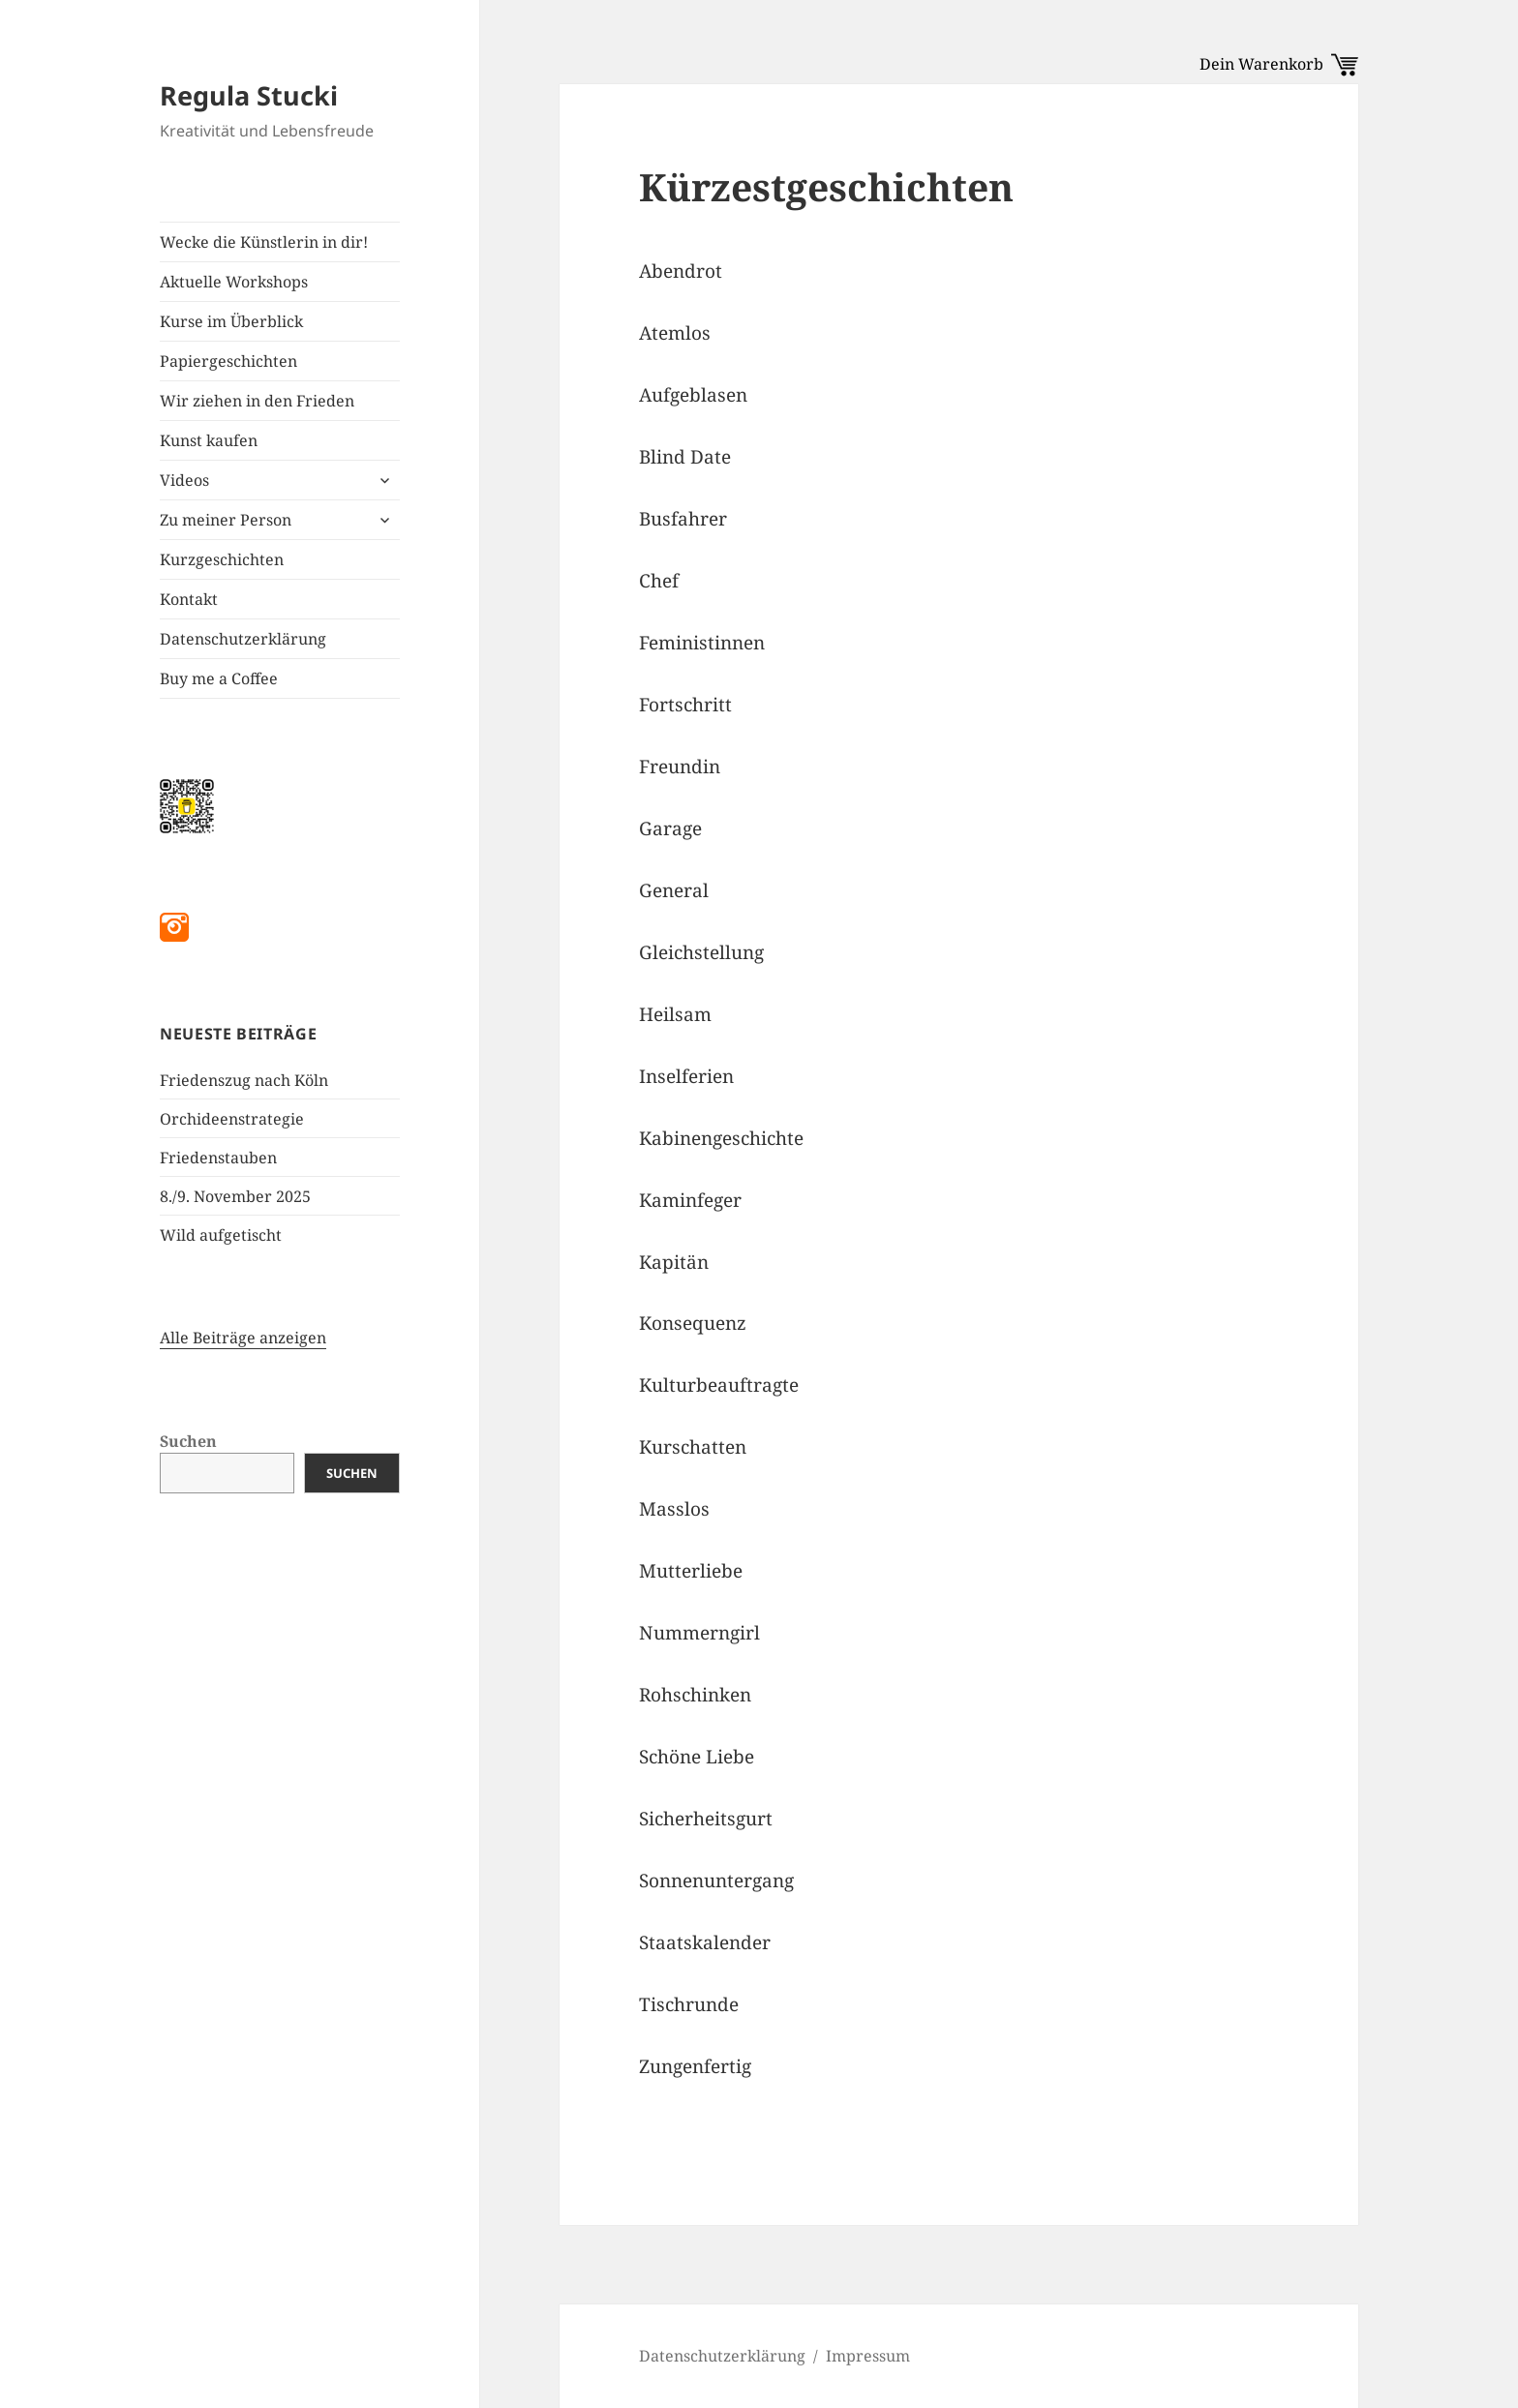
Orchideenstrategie (232, 1118)
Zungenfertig (695, 2066)
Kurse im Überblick (231, 321)
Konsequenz (692, 1323)
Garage (670, 828)
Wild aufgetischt (221, 1235)
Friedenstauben (218, 1157)
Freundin (679, 766)
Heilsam (675, 1014)
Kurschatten (692, 1447)
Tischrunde (689, 2004)
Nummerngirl (699, 1632)
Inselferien (686, 1076)
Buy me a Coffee (219, 678)
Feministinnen (702, 642)
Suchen (188, 1441)
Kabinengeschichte (721, 1138)
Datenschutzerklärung (243, 638)
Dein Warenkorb (1278, 64)
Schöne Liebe (696, 1756)
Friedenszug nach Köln (244, 1080)
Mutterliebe (691, 1570)
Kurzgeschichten (222, 559)
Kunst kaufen (209, 440)
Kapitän (674, 1262)
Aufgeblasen (693, 394)
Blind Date (685, 456)
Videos (184, 480)
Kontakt (189, 599)
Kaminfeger (690, 1200)
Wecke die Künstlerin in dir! (264, 242)
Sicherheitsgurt (706, 1818)
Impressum (868, 2355)
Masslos (674, 1508)
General (674, 890)
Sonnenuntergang (716, 1880)
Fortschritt (685, 704)
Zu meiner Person (225, 519)
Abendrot (680, 271)
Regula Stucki (249, 95)
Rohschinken (695, 1694)
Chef (659, 580)
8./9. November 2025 (235, 1196)
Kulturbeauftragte (719, 1385)
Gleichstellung (701, 952)
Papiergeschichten (228, 361)
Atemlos (675, 333)
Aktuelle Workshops (234, 281)
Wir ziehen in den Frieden (257, 400)
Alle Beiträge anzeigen (243, 1337)
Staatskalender (705, 1942)
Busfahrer (683, 518)
